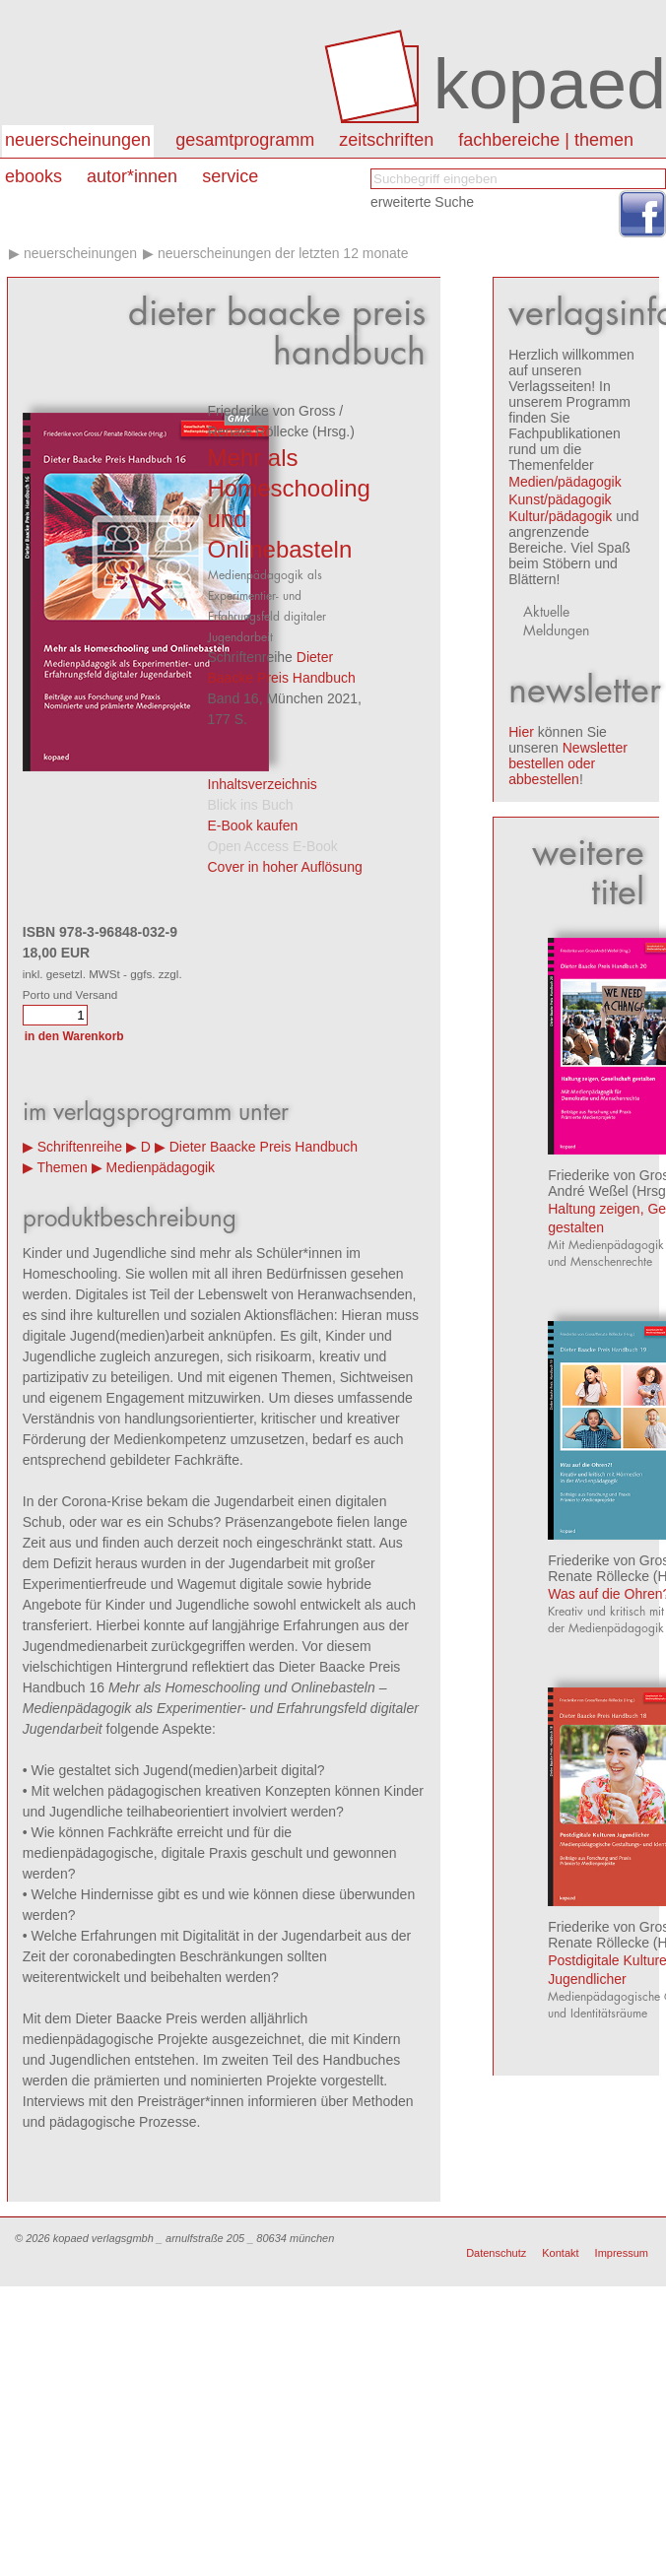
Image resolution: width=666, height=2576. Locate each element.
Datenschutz (496, 2253)
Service (230, 176)
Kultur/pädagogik (560, 516)
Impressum (621, 2253)
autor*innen (132, 176)
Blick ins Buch (251, 805)
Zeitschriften (386, 140)
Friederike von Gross (272, 411)
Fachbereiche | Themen (545, 140)
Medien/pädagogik (564, 482)
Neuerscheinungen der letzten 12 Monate (283, 253)
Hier (521, 732)
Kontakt (560, 2253)
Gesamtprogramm (244, 140)
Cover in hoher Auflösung (285, 867)
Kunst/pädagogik (559, 499)
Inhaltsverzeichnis (262, 784)
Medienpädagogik (161, 1167)
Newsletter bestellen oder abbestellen (568, 763)
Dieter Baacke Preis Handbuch (263, 1147)
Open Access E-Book (273, 846)
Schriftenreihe (79, 1147)
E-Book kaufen (253, 825)
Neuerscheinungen (78, 140)
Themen (61, 1167)
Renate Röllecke (258, 431)
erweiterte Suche (422, 202)
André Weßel (588, 1191)
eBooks (33, 176)
